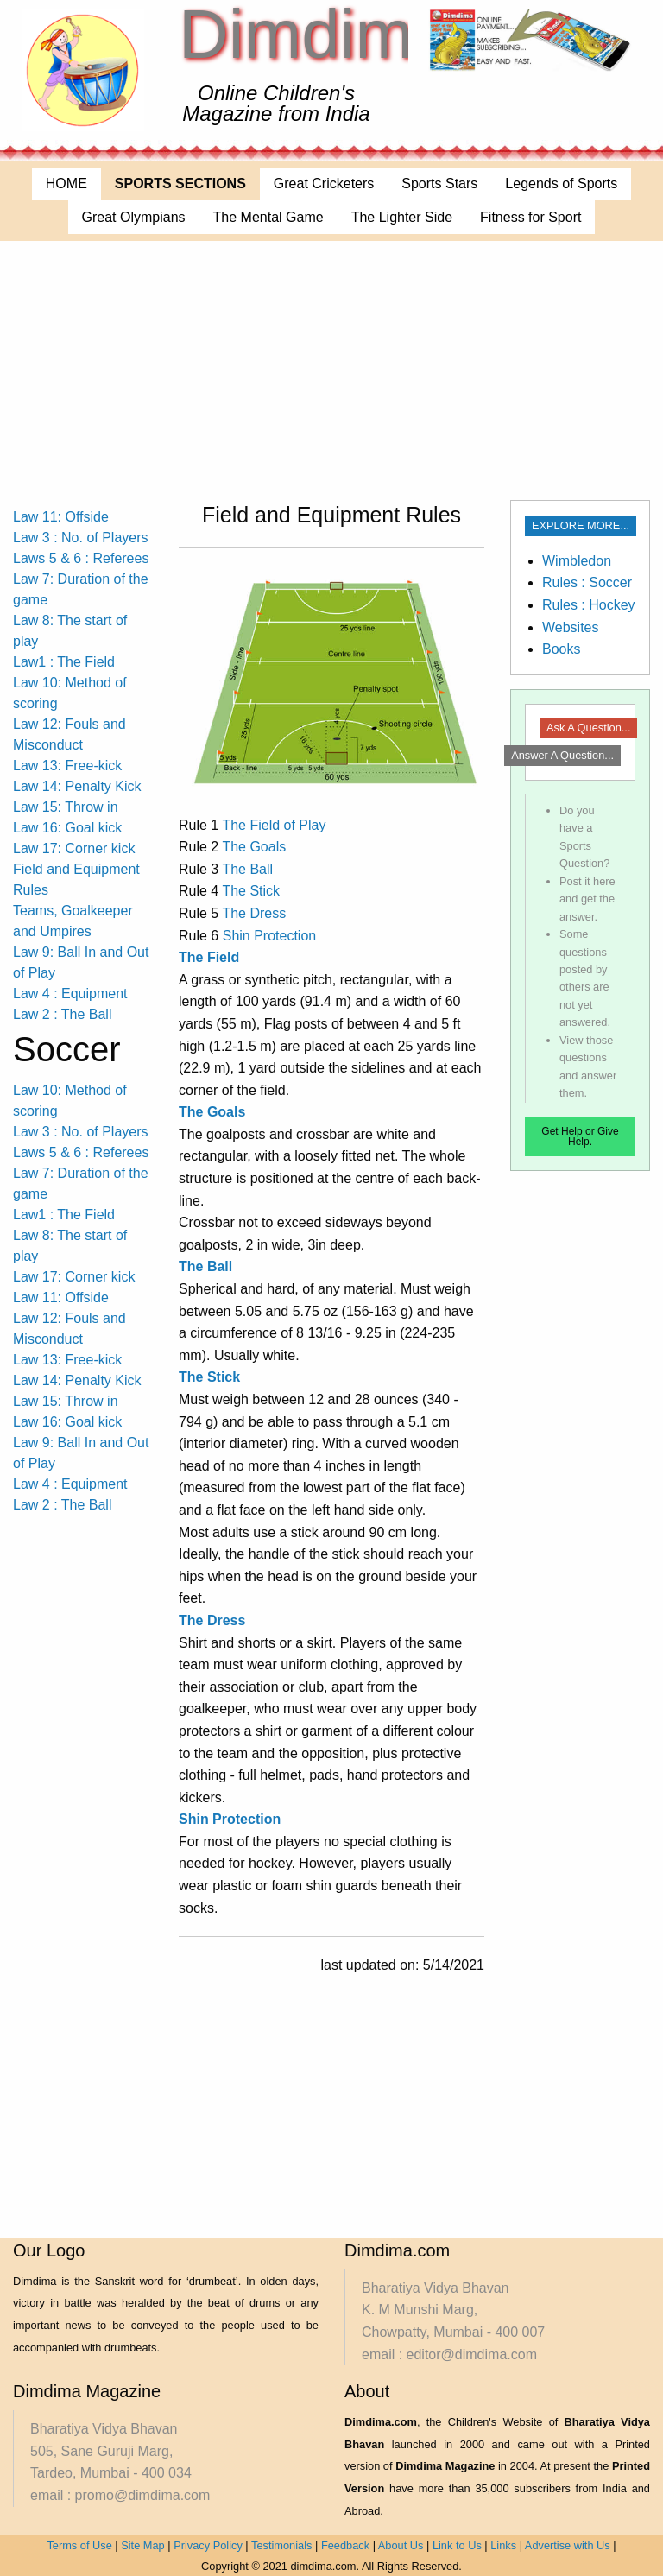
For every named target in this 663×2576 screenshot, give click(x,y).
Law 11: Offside (61, 517)
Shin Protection (270, 935)
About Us (401, 2545)
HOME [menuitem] (66, 183)
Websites (570, 627)
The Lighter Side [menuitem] (401, 217)
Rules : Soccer (587, 582)
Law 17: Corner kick (74, 848)
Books (561, 649)
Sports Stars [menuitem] (439, 183)
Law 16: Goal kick (67, 827)
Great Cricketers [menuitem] (324, 183)
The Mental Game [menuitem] (268, 217)
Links (503, 2545)
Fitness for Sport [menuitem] (530, 217)
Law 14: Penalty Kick (77, 786)
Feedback (345, 2545)
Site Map (143, 2545)
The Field (209, 957)
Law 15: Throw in (65, 807)
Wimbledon (576, 561)
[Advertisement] (331, 370)
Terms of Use (79, 2545)
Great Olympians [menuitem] (134, 217)
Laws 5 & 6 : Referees (80, 558)
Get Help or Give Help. (579, 1136)
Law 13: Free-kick (67, 765)
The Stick (251, 890)
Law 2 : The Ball (62, 1014)
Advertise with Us (567, 2545)
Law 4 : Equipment (70, 993)
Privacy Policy (208, 2545)
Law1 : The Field (64, 662)
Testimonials (281, 2545)
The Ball (247, 869)
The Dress (254, 913)
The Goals (254, 846)
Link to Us (457, 2545)
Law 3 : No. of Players (80, 537)
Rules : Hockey (588, 605)
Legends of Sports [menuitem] (561, 183)
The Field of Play (273, 825)
